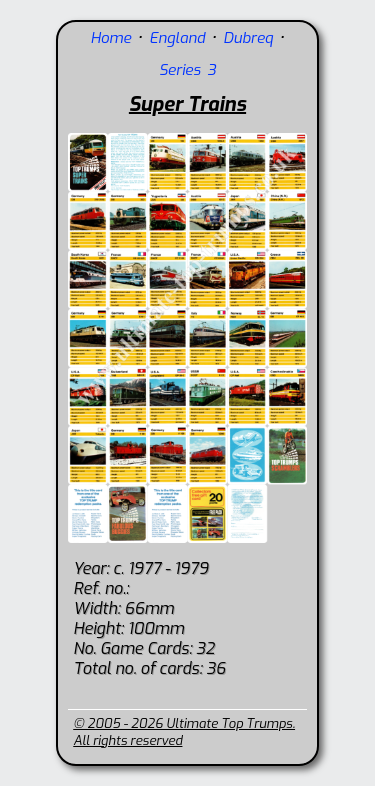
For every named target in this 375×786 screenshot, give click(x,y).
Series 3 (187, 70)
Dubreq (248, 38)
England (177, 38)
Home (110, 38)
